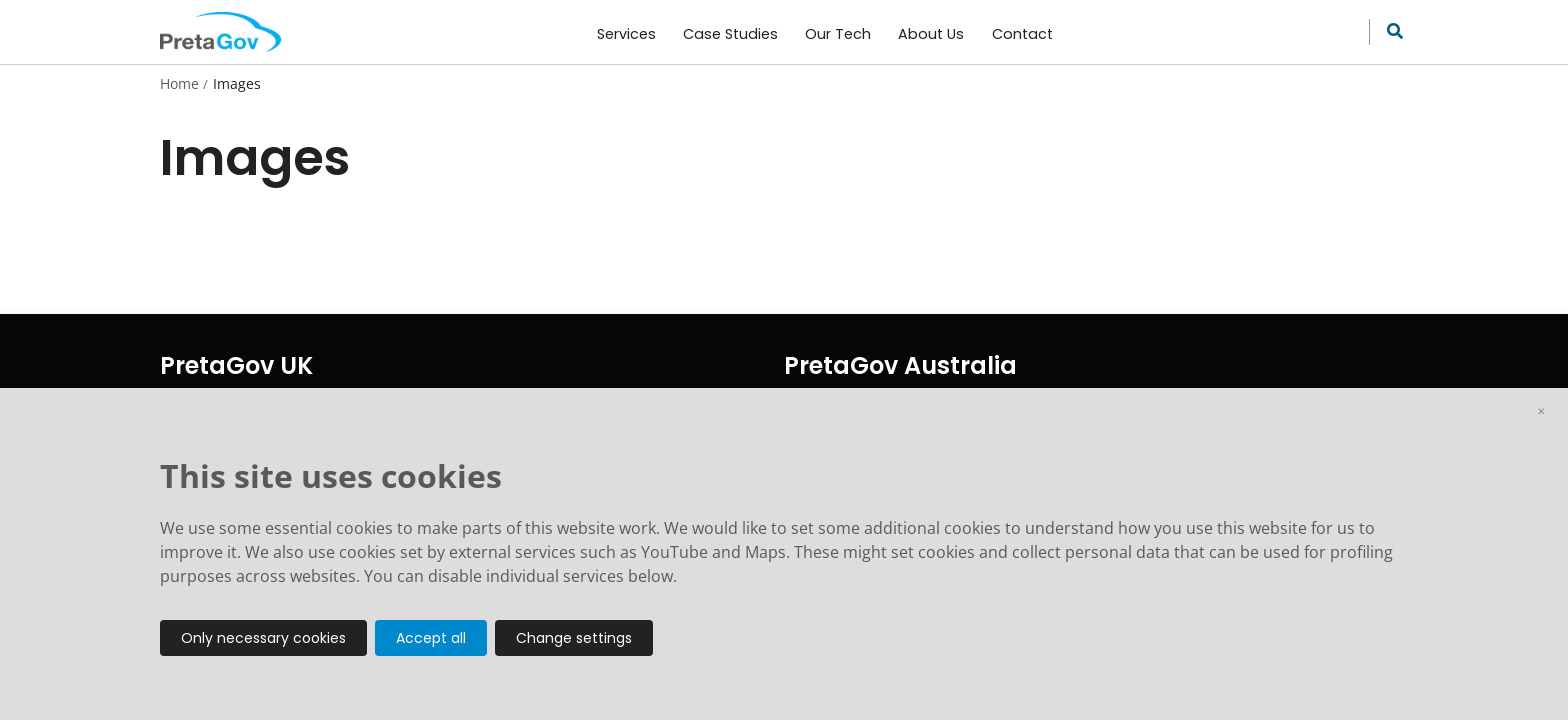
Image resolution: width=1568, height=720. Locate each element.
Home (179, 84)
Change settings (574, 638)
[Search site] (1389, 32)
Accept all (431, 638)
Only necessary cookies (263, 638)
